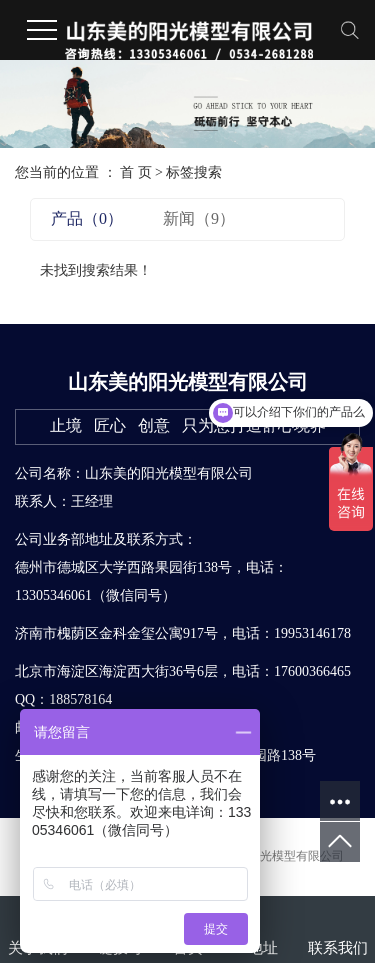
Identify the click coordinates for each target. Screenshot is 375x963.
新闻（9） (199, 218)
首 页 (136, 172)
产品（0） (87, 218)
